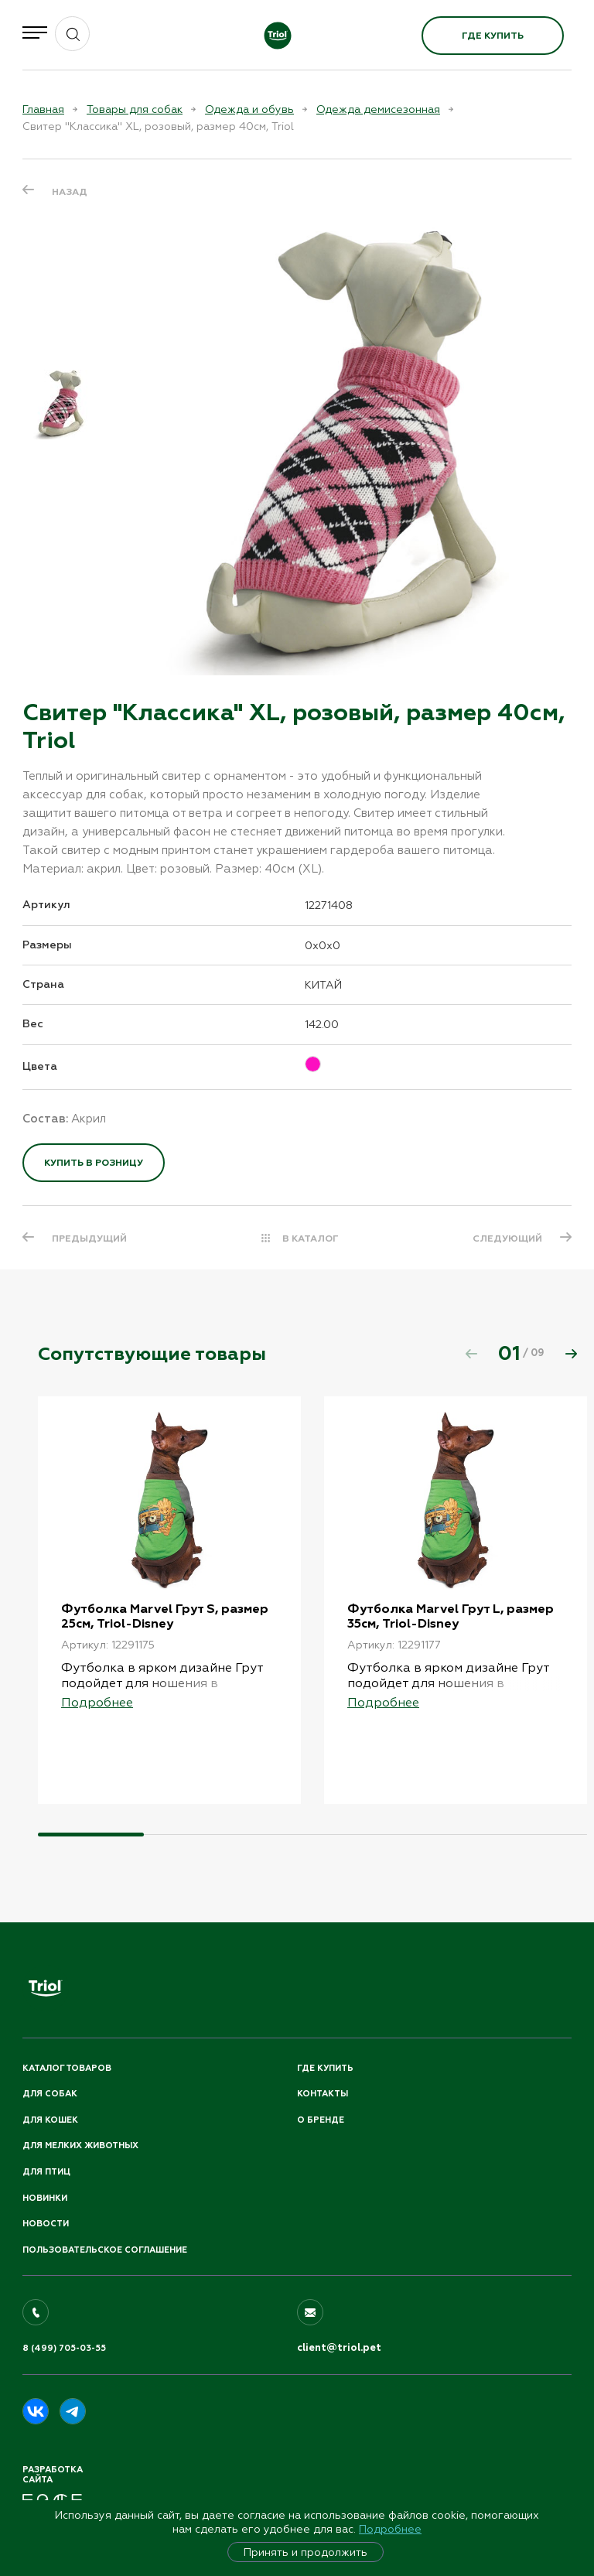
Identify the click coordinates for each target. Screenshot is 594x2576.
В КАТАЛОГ (310, 1238)
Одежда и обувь (249, 109)
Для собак (49, 2094)
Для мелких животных (80, 2145)
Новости (45, 2224)
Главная (43, 109)
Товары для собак (135, 109)
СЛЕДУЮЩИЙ (507, 1238)
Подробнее (390, 2529)
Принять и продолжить (305, 2552)
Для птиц (46, 2172)
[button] (571, 1354)
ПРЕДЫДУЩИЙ (89, 1238)
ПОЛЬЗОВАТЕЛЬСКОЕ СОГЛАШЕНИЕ (104, 2250)
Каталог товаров (66, 2068)
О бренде (320, 2120)
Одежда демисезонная (378, 109)
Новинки (44, 2198)
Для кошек (50, 2120)
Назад (69, 191)
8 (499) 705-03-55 (64, 2348)
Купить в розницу (93, 1162)
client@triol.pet (339, 2348)
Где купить (493, 35)
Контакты (322, 2094)
